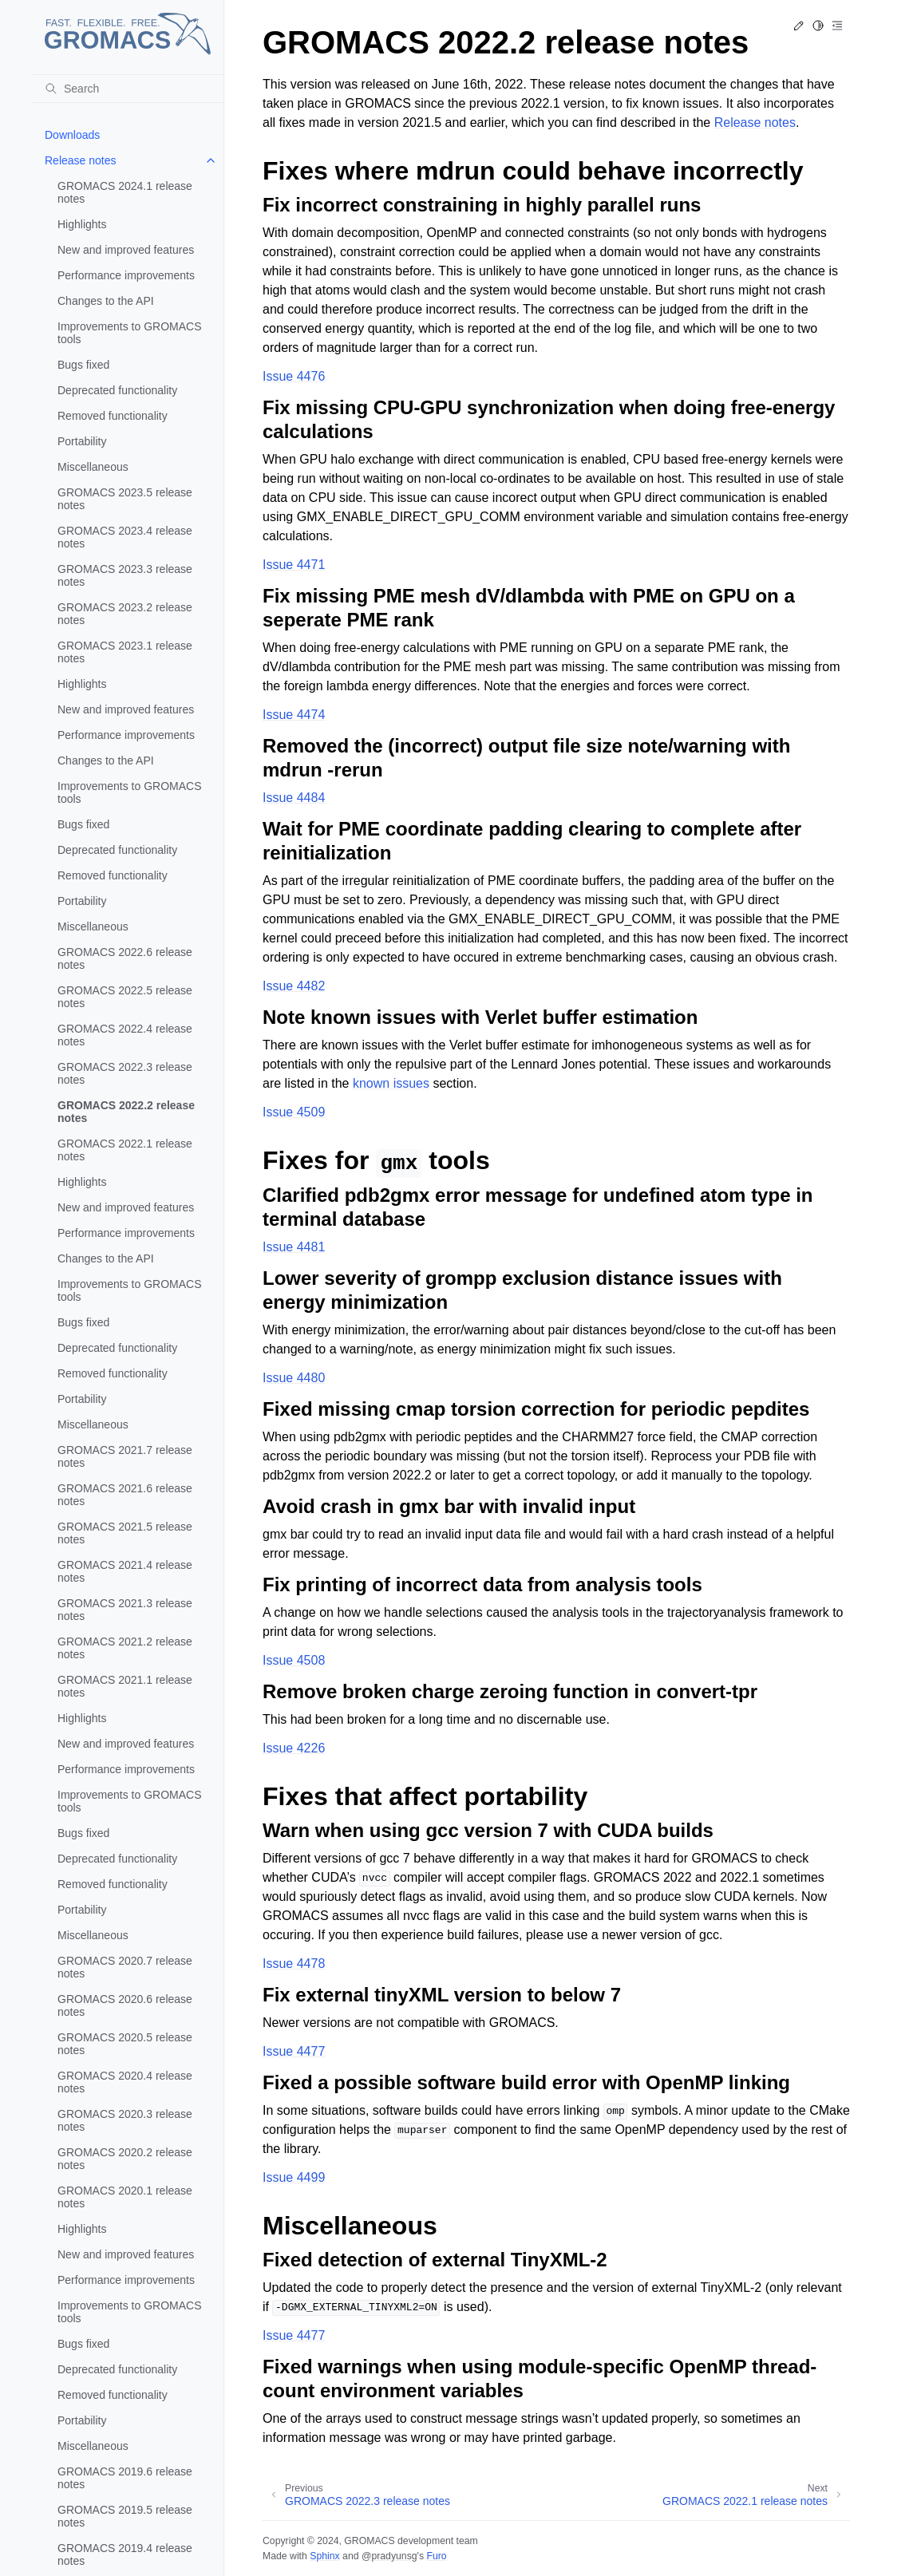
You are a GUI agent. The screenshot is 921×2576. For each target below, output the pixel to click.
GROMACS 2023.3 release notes (124, 575)
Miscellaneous (92, 466)
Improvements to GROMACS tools (129, 333)
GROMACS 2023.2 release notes (124, 613)
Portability (81, 441)
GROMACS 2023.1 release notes (124, 652)
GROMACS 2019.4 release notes (124, 2554)
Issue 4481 (294, 1247)
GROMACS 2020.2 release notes (124, 2158)
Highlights (81, 224)
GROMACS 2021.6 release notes (124, 1494)
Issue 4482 (294, 986)
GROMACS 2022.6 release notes (124, 958)
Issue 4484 (294, 797)
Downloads (72, 134)
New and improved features (125, 249)
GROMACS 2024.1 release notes (124, 192)
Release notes (81, 160)
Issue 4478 (294, 1963)
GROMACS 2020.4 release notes (124, 2082)
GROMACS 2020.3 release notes (124, 2120)
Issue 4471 (294, 564)
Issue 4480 (294, 1378)
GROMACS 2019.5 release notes (124, 2516)
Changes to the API (105, 300)
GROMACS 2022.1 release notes (124, 1150)
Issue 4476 (294, 376)
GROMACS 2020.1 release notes (124, 2197)
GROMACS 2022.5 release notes (124, 996)
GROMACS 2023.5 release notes (124, 499)
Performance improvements (126, 275)
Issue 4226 (294, 1748)
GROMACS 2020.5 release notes (124, 2043)
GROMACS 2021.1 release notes (124, 1686)
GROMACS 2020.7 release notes (124, 1967)
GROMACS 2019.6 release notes (124, 2478)
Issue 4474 (294, 714)
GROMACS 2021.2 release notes (124, 1648)
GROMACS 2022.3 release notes (124, 1073)
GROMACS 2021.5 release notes (124, 1533)
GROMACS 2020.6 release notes (124, 2005)
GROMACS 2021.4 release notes (124, 1571)
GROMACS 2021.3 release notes (124, 1609)
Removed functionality (112, 415)
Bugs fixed (83, 364)
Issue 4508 (294, 1660)
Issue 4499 (294, 2177)
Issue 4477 (294, 2051)
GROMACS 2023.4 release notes (124, 537)
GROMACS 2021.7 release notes (124, 1456)
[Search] (127, 88)
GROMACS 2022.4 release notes (124, 1035)
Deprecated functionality (117, 390)
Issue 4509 (294, 1112)
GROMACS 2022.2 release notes (126, 1111)
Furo (436, 2556)
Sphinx (324, 2556)
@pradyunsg (389, 2556)
